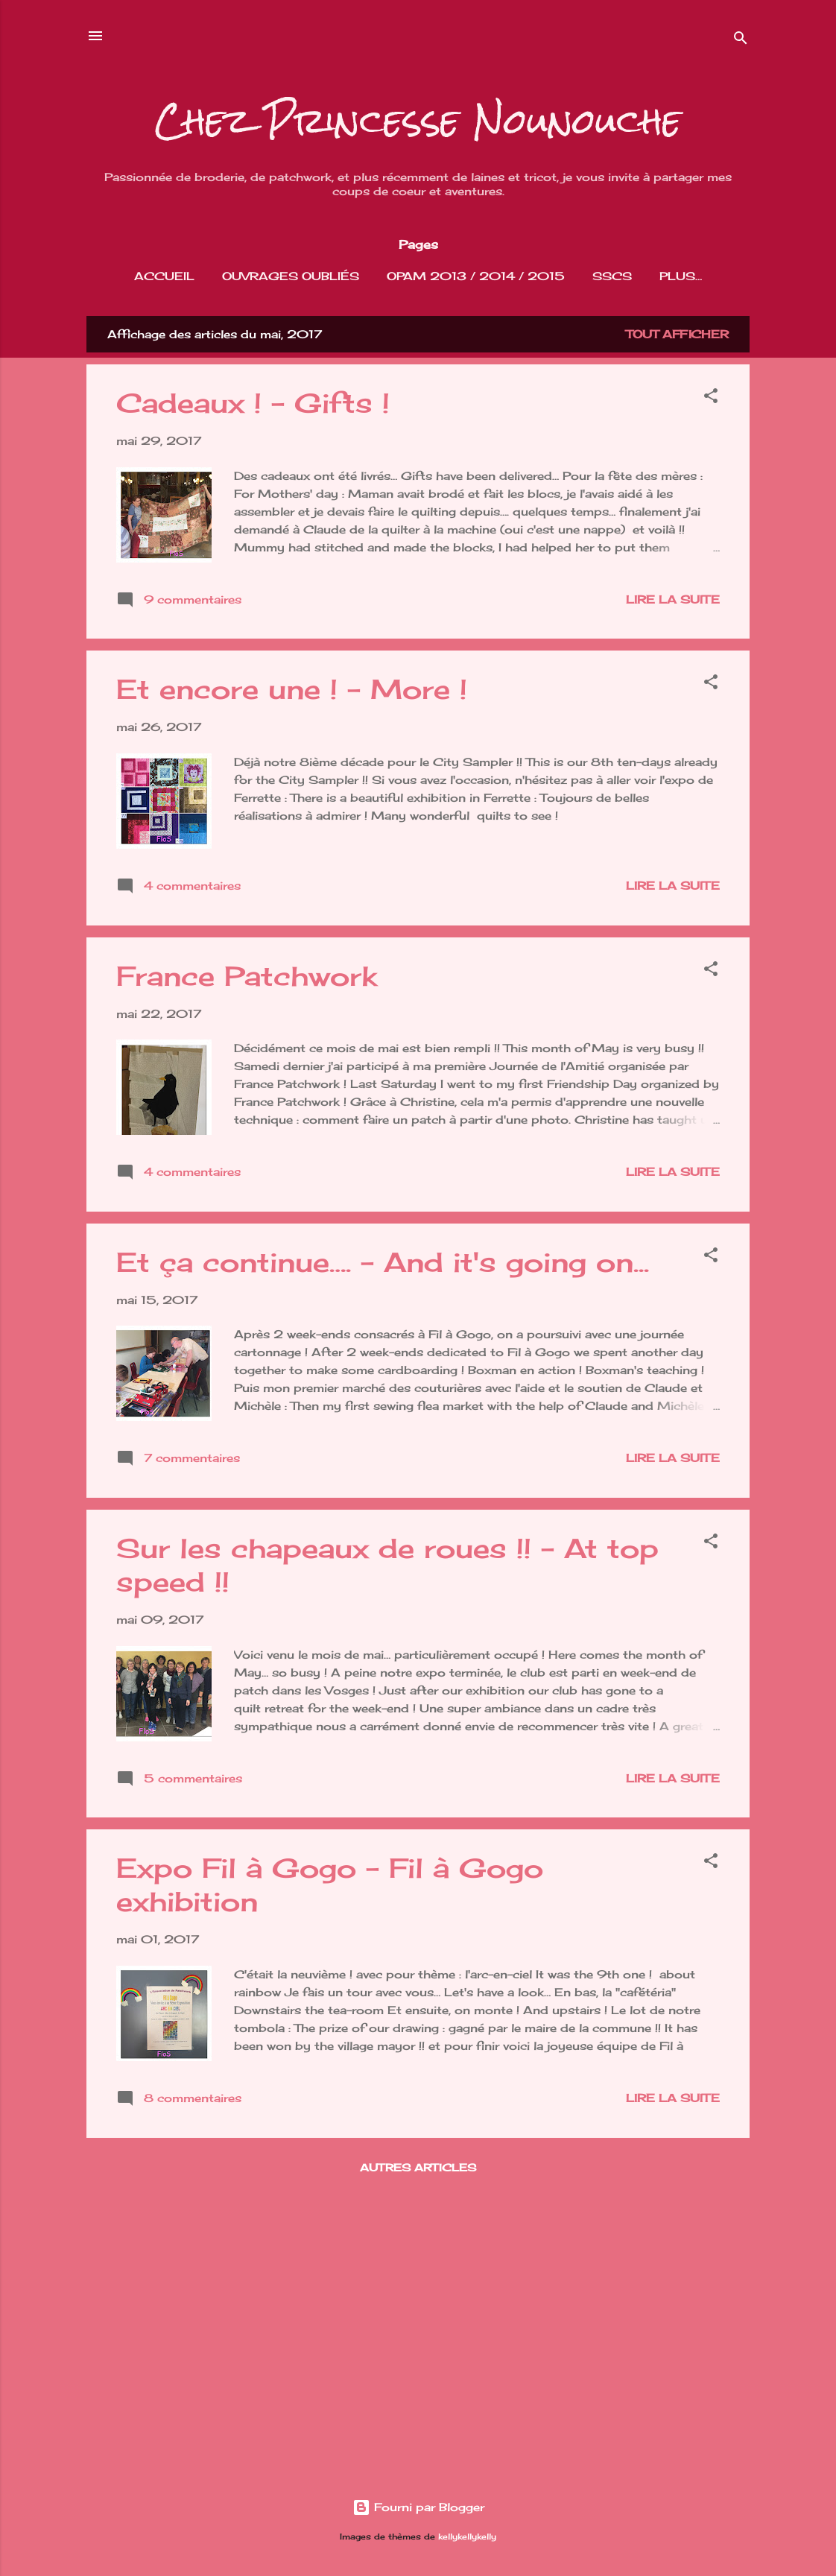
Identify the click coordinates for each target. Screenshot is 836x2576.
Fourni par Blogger (418, 2507)
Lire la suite (673, 602)
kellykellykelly (467, 2537)
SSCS (612, 276)
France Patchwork (246, 979)
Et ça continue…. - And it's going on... (382, 1265)
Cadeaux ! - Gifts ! (253, 406)
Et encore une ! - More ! (291, 692)
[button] (711, 401)
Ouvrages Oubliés (290, 276)
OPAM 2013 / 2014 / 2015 (476, 276)
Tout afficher (677, 337)
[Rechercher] (741, 40)
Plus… (680, 276)
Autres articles (418, 2170)
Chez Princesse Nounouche (418, 120)
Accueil (164, 276)
